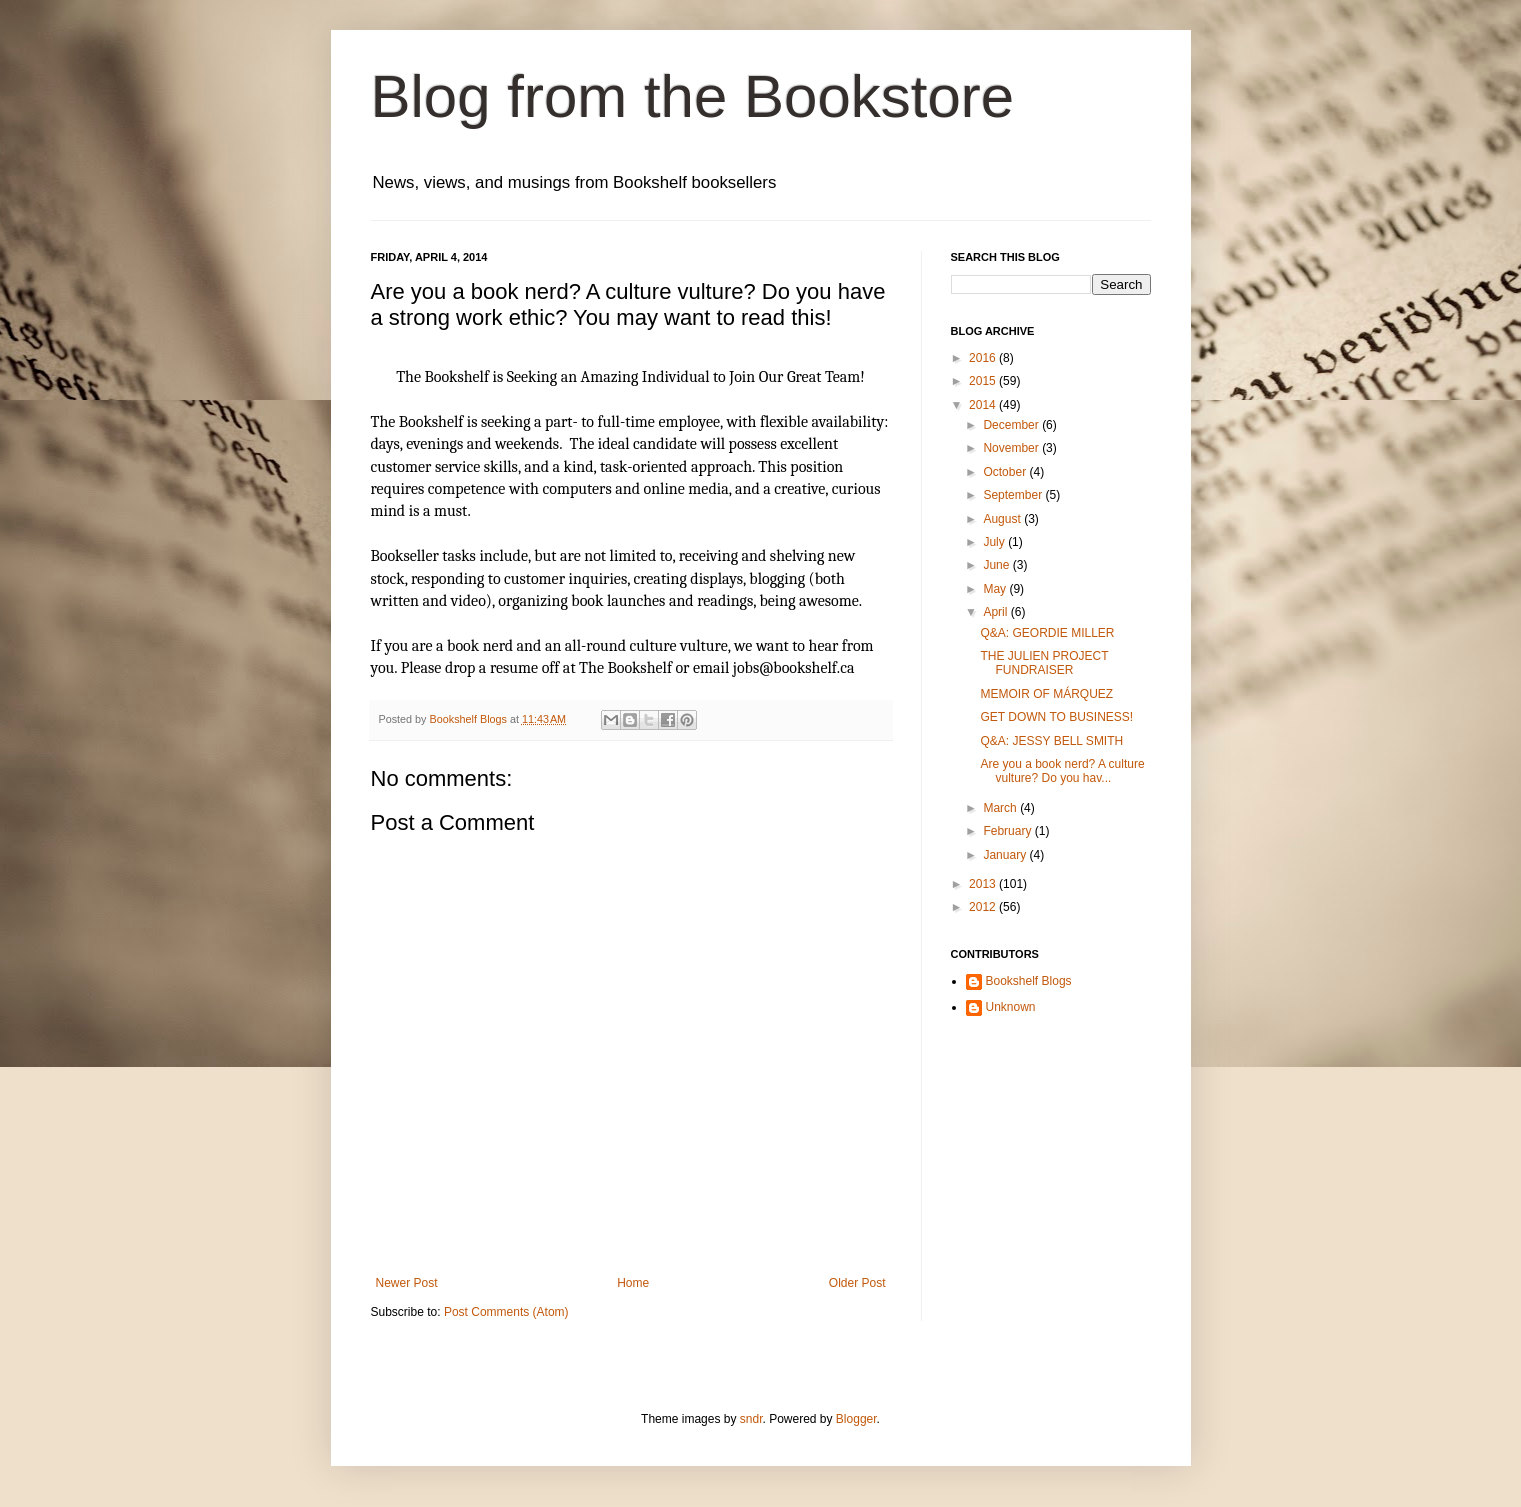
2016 (984, 358)
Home (633, 1283)
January (1006, 855)
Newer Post (407, 1283)
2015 (984, 381)
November (1012, 448)
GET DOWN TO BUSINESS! (1056, 717)
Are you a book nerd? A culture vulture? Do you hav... (1062, 771)
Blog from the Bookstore (693, 96)
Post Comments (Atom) (506, 1312)
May (996, 589)
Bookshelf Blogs (1029, 981)
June (997, 565)
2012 (984, 907)
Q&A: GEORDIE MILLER (1047, 633)
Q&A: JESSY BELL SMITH (1051, 741)
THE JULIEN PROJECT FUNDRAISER (1044, 663)
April (996, 612)
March (1001, 808)
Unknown (1011, 1007)
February (1008, 831)
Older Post (857, 1283)
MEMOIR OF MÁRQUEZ (1046, 694)
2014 (984, 405)
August (1003, 519)
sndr (751, 1419)
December (1012, 425)
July (995, 542)
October (1006, 472)
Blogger (856, 1419)
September (1014, 495)
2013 (984, 884)
